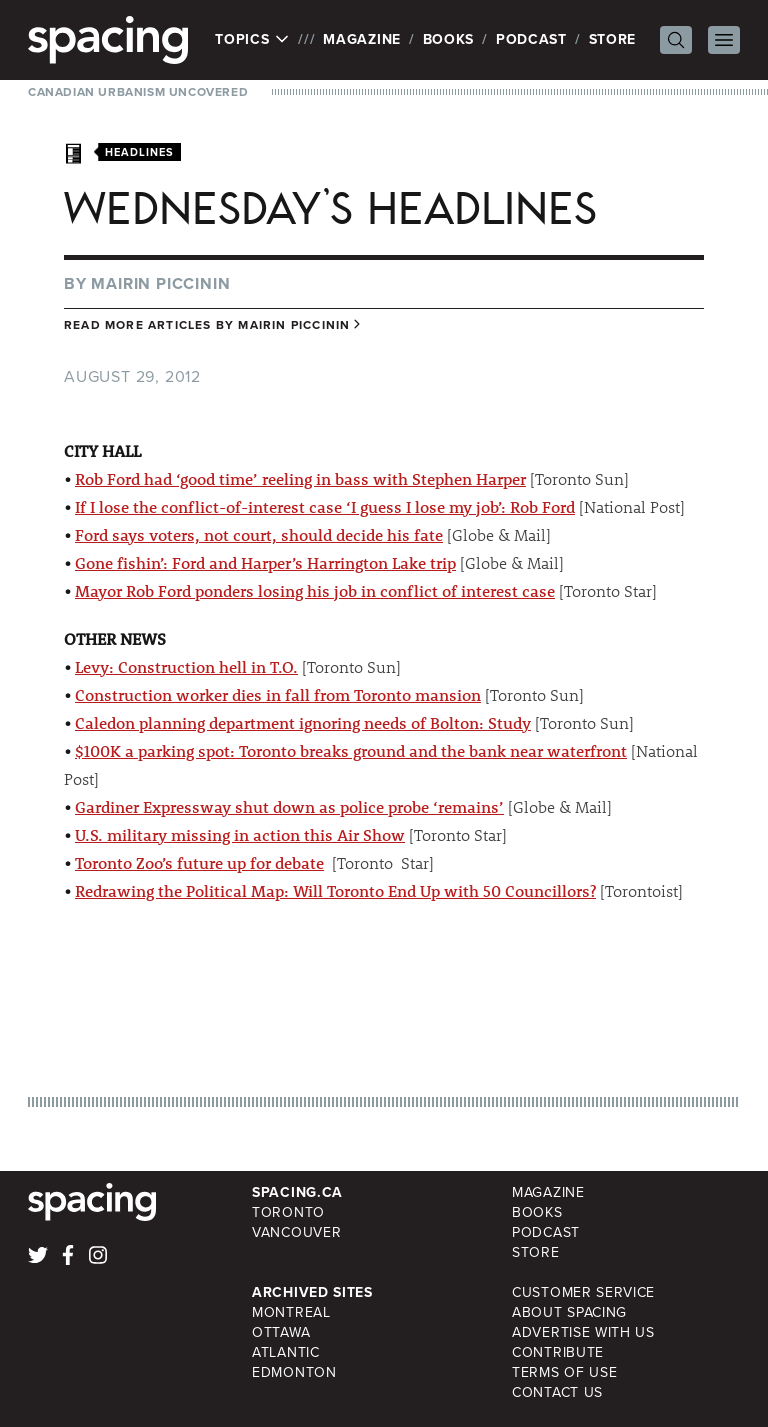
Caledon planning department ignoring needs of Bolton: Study (303, 722)
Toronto (288, 1212)
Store (613, 39)
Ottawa (281, 1332)
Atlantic (286, 1352)
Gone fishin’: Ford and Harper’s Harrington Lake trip (265, 562)
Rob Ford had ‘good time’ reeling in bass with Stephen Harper (300, 478)
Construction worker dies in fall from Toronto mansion (278, 694)
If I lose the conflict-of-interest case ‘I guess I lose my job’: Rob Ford (325, 506)
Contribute (558, 1352)
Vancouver (296, 1232)
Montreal (291, 1312)
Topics (252, 40)
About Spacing (569, 1312)
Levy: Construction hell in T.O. (186, 666)
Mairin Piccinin (160, 283)
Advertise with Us (583, 1332)
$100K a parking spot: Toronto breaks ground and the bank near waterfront (351, 750)
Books (449, 39)
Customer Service (583, 1292)
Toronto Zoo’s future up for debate (199, 862)
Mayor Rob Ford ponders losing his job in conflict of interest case (315, 590)
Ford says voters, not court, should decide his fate (259, 534)
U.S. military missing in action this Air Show (240, 834)
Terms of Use (564, 1372)
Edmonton (294, 1372)
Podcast (531, 39)
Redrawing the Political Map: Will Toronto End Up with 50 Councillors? (335, 890)
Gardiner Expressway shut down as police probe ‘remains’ (289, 806)
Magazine (362, 39)
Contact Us (557, 1392)
